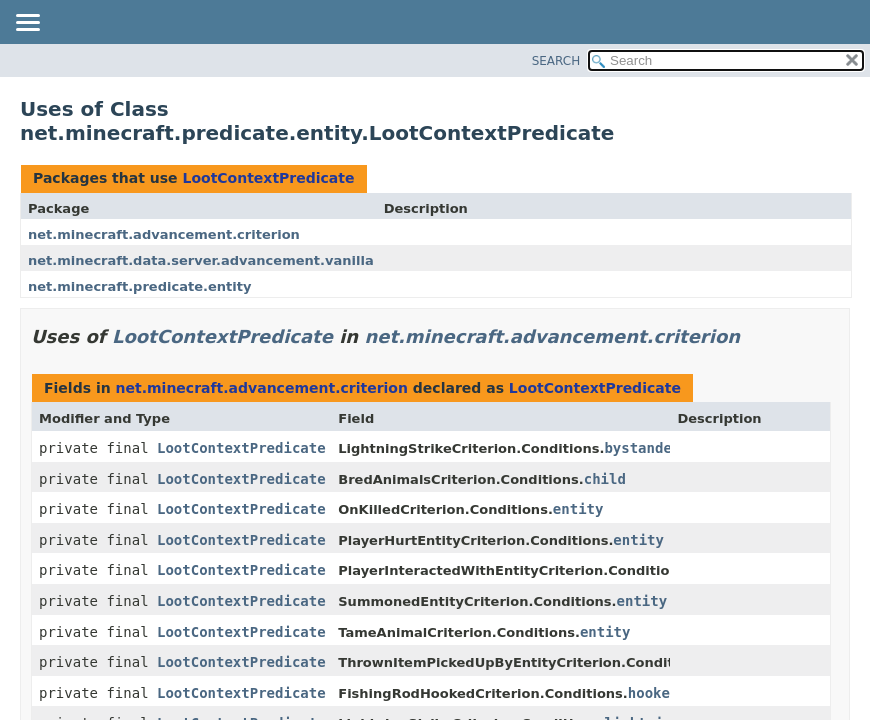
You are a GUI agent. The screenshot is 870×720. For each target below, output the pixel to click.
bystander (642, 448)
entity (578, 509)
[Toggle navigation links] (27, 24)
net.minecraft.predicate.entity (139, 286)
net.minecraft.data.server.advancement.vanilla (201, 260)
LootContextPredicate (268, 178)
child (605, 479)
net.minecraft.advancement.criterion (164, 234)
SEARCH (556, 61)
